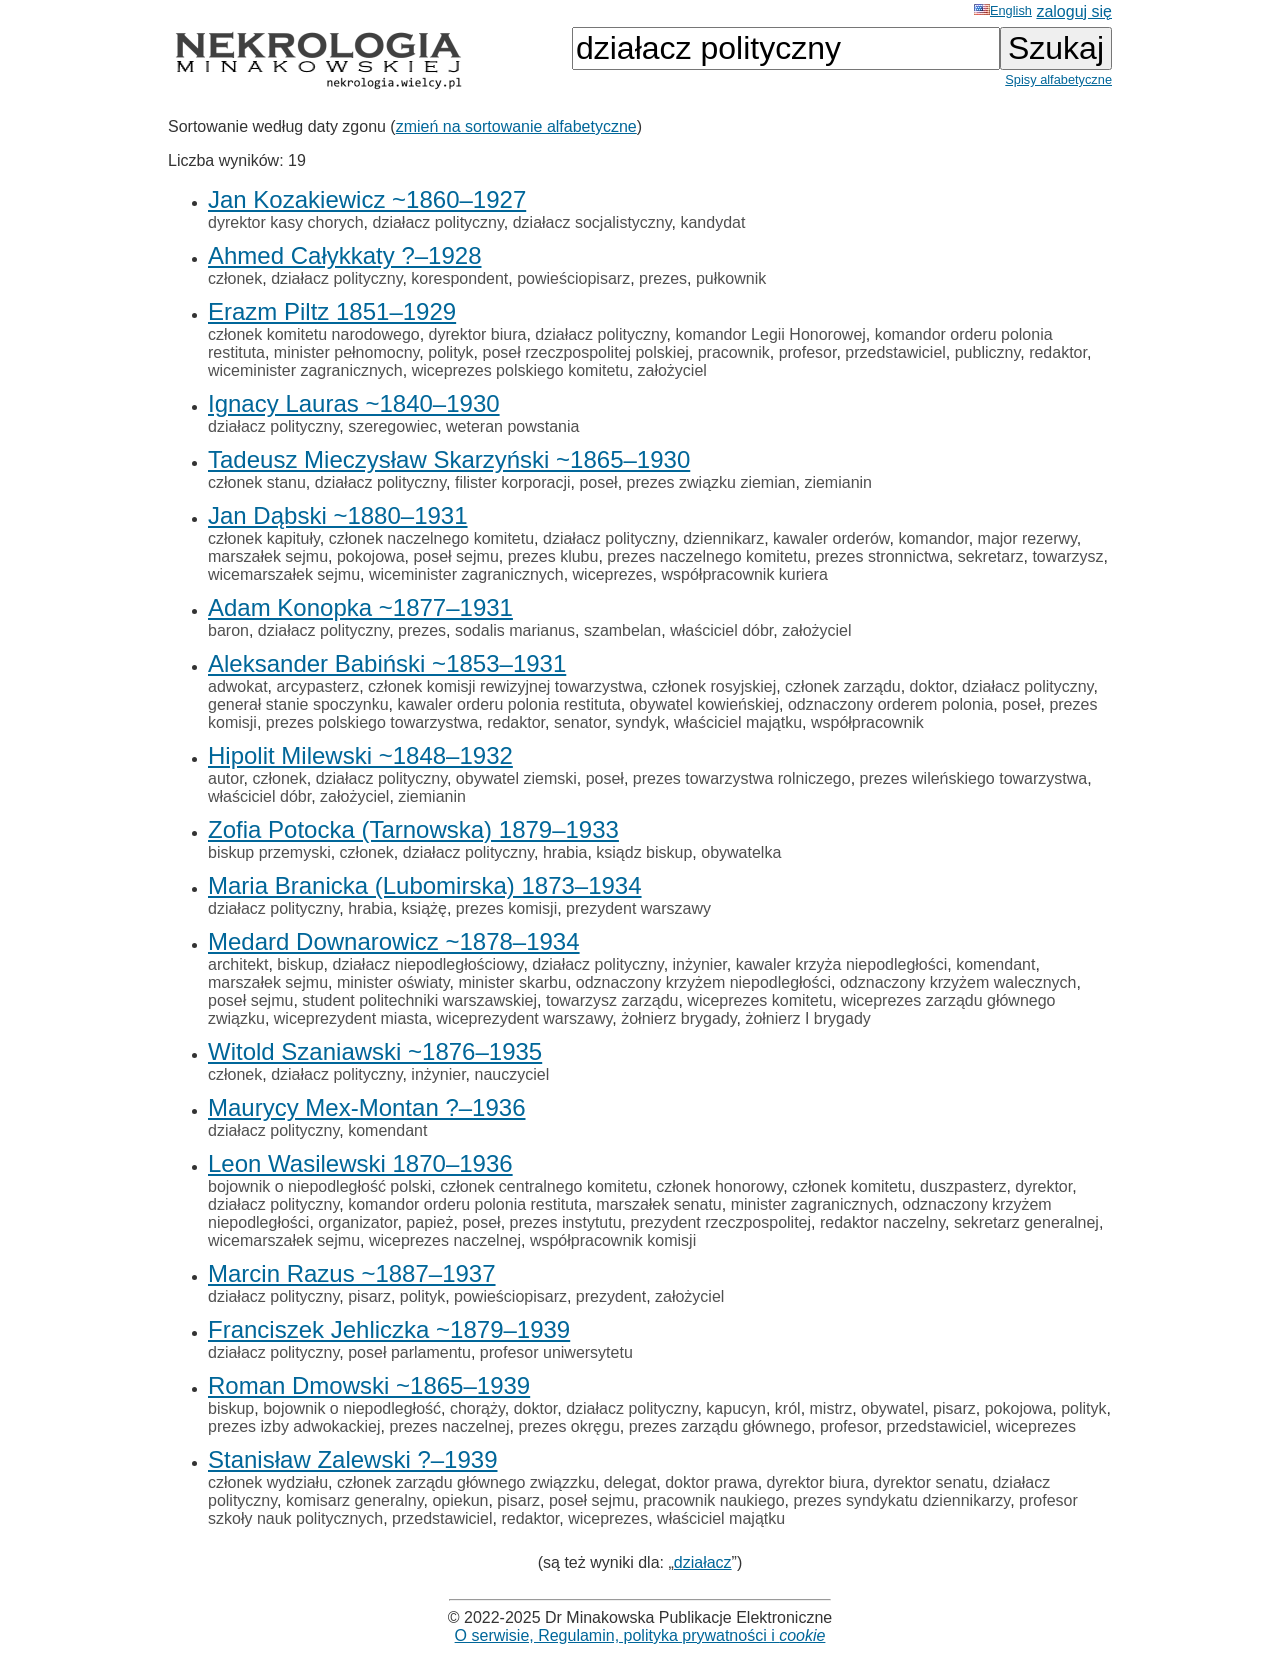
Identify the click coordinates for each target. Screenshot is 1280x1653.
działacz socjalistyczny (592, 222)
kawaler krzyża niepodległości (842, 964)
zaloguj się (1074, 11)
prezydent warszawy (638, 908)
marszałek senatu (658, 1204)
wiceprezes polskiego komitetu (520, 370)
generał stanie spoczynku (298, 704)
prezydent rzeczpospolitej (721, 1222)
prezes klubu (553, 556)
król (788, 1408)
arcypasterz (317, 686)
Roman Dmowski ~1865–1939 (369, 1385)
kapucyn (736, 1408)
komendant (995, 964)
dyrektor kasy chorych (286, 222)
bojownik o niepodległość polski (319, 1186)
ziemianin (838, 482)
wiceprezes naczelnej (445, 1240)
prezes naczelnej (449, 1426)
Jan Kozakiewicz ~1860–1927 (367, 199)
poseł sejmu (455, 556)
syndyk (640, 722)
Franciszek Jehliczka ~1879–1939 (389, 1329)
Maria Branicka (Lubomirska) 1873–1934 (425, 885)
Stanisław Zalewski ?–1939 (353, 1459)
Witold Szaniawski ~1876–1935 (375, 1051)
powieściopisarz (573, 278)
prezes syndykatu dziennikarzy (901, 1500)
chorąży (477, 1408)
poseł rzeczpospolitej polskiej (586, 352)
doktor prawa (711, 1482)
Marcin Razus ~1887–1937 (352, 1273)
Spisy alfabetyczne (1058, 79)
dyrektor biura (478, 334)
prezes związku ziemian (711, 482)
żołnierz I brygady (807, 1018)
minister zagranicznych (812, 1204)
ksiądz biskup (644, 852)
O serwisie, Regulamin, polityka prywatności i (640, 1635)
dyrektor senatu (928, 1482)
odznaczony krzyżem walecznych (958, 982)
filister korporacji (513, 482)
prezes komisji (506, 908)
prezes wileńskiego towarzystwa (974, 778)
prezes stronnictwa (881, 556)
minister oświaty (393, 982)
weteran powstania (512, 426)
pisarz (369, 1296)
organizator (357, 1222)
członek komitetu (851, 1186)
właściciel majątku (738, 722)
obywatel (892, 1408)
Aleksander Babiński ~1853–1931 (387, 663)
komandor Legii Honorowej (771, 334)
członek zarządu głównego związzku (466, 1482)
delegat (630, 1482)
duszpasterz (963, 1186)
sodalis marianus (515, 630)
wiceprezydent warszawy (525, 1018)
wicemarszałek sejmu (284, 574)
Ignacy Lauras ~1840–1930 (354, 403)
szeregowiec (392, 426)
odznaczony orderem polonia (890, 704)
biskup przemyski (269, 852)
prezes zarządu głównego (720, 1426)
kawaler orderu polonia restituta (508, 704)
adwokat (238, 686)
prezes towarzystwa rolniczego (742, 778)
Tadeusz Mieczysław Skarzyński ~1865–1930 (449, 459)
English (1003, 10)
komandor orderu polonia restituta (467, 1204)
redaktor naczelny (882, 1222)
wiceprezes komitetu (759, 1000)
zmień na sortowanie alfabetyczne (516, 126)
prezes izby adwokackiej (294, 1426)
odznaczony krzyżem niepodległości (703, 982)
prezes (663, 278)
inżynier (700, 964)
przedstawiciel (895, 352)
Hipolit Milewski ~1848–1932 (360, 755)
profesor (808, 352)
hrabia (565, 852)
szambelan (622, 630)
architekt (238, 964)
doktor (932, 686)
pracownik (734, 352)
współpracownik (867, 722)
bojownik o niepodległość (352, 1408)
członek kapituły (264, 538)
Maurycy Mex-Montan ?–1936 (366, 1107)
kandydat (712, 222)
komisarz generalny (355, 1500)
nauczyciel (511, 1074)
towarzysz (1067, 556)
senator (580, 722)
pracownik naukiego (713, 1500)
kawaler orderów (831, 538)
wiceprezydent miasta (351, 1018)
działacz (703, 1562)
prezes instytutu (566, 1222)
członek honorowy (719, 1186)
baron (228, 630)
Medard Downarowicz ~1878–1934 (394, 941)
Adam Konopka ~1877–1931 (360, 607)
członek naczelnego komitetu (431, 538)
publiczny (988, 352)
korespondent (459, 278)
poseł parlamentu (409, 1352)
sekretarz (991, 556)
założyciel (672, 370)
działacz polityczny (438, 222)
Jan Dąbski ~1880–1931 (338, 515)
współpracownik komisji (613, 1240)
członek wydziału (268, 1482)
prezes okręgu (568, 1426)
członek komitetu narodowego (314, 334)
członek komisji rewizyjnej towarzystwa (505, 686)
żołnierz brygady (678, 1018)
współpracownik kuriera (744, 574)
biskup (300, 964)
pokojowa (371, 556)
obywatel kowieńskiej (704, 704)
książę (424, 908)
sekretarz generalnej (1026, 1222)
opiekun (460, 1500)
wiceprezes (613, 574)
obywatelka (741, 852)
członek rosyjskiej (714, 686)
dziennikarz (723, 538)
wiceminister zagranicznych (305, 370)
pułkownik (731, 278)
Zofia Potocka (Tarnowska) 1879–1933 (413, 829)
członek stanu (257, 482)
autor (226, 778)
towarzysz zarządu (612, 1000)
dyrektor (1043, 1186)
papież (429, 1222)
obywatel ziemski (516, 778)
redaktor (1058, 352)
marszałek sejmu (268, 556)
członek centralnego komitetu (543, 1186)
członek (235, 278)
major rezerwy (1027, 538)
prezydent (611, 1296)
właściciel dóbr (721, 630)
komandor (933, 538)
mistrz (831, 1408)
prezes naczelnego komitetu (706, 556)
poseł (598, 482)
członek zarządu (843, 686)
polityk (450, 352)
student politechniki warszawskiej (419, 1000)
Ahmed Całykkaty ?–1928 (345, 255)
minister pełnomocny (347, 352)
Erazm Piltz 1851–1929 (332, 311)
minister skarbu (512, 982)
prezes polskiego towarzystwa (372, 722)
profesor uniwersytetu (556, 1352)
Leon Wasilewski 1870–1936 (360, 1163)
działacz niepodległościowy (428, 964)
